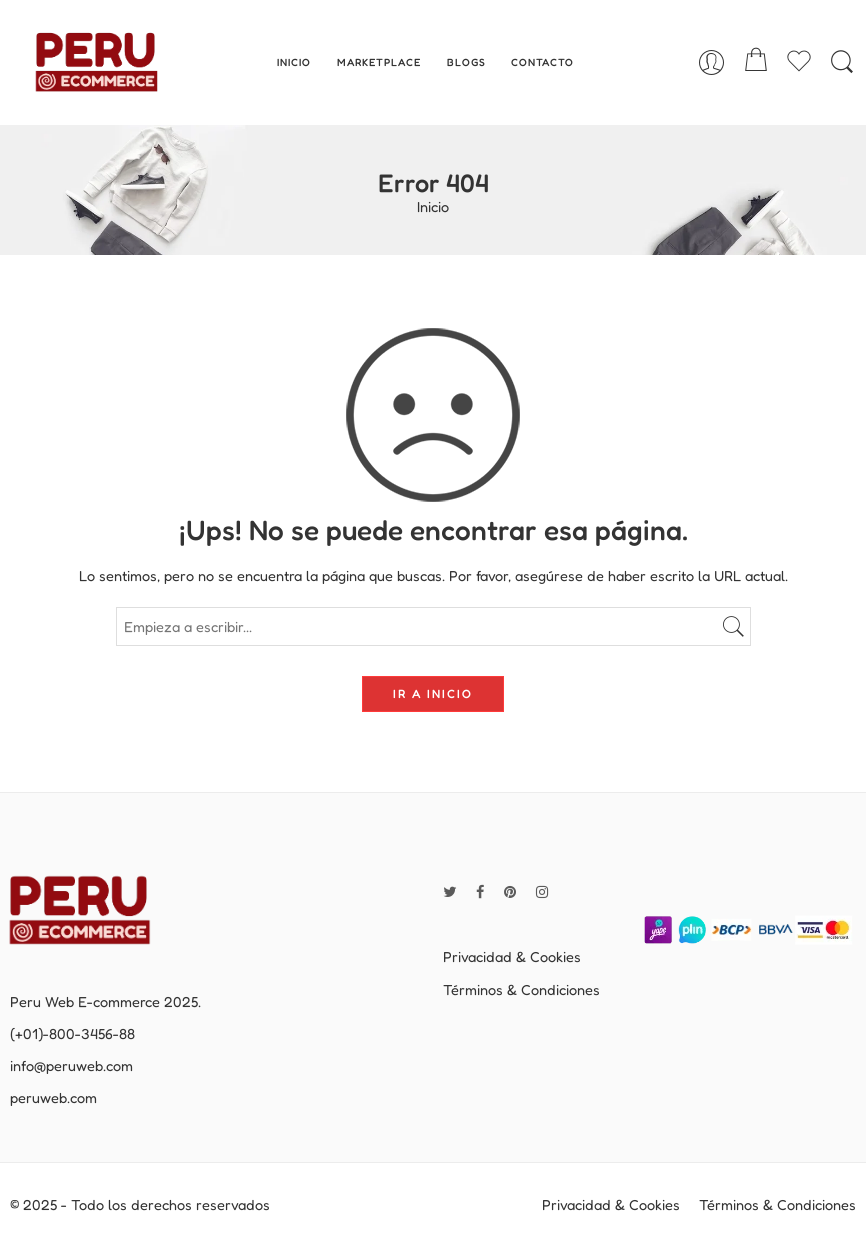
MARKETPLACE (379, 62)
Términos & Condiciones (521, 989)
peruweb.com (53, 1097)
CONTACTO (542, 62)
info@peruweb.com (71, 1065)
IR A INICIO (433, 693)
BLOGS (466, 62)
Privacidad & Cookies (512, 956)
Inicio (433, 207)
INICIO (294, 62)
